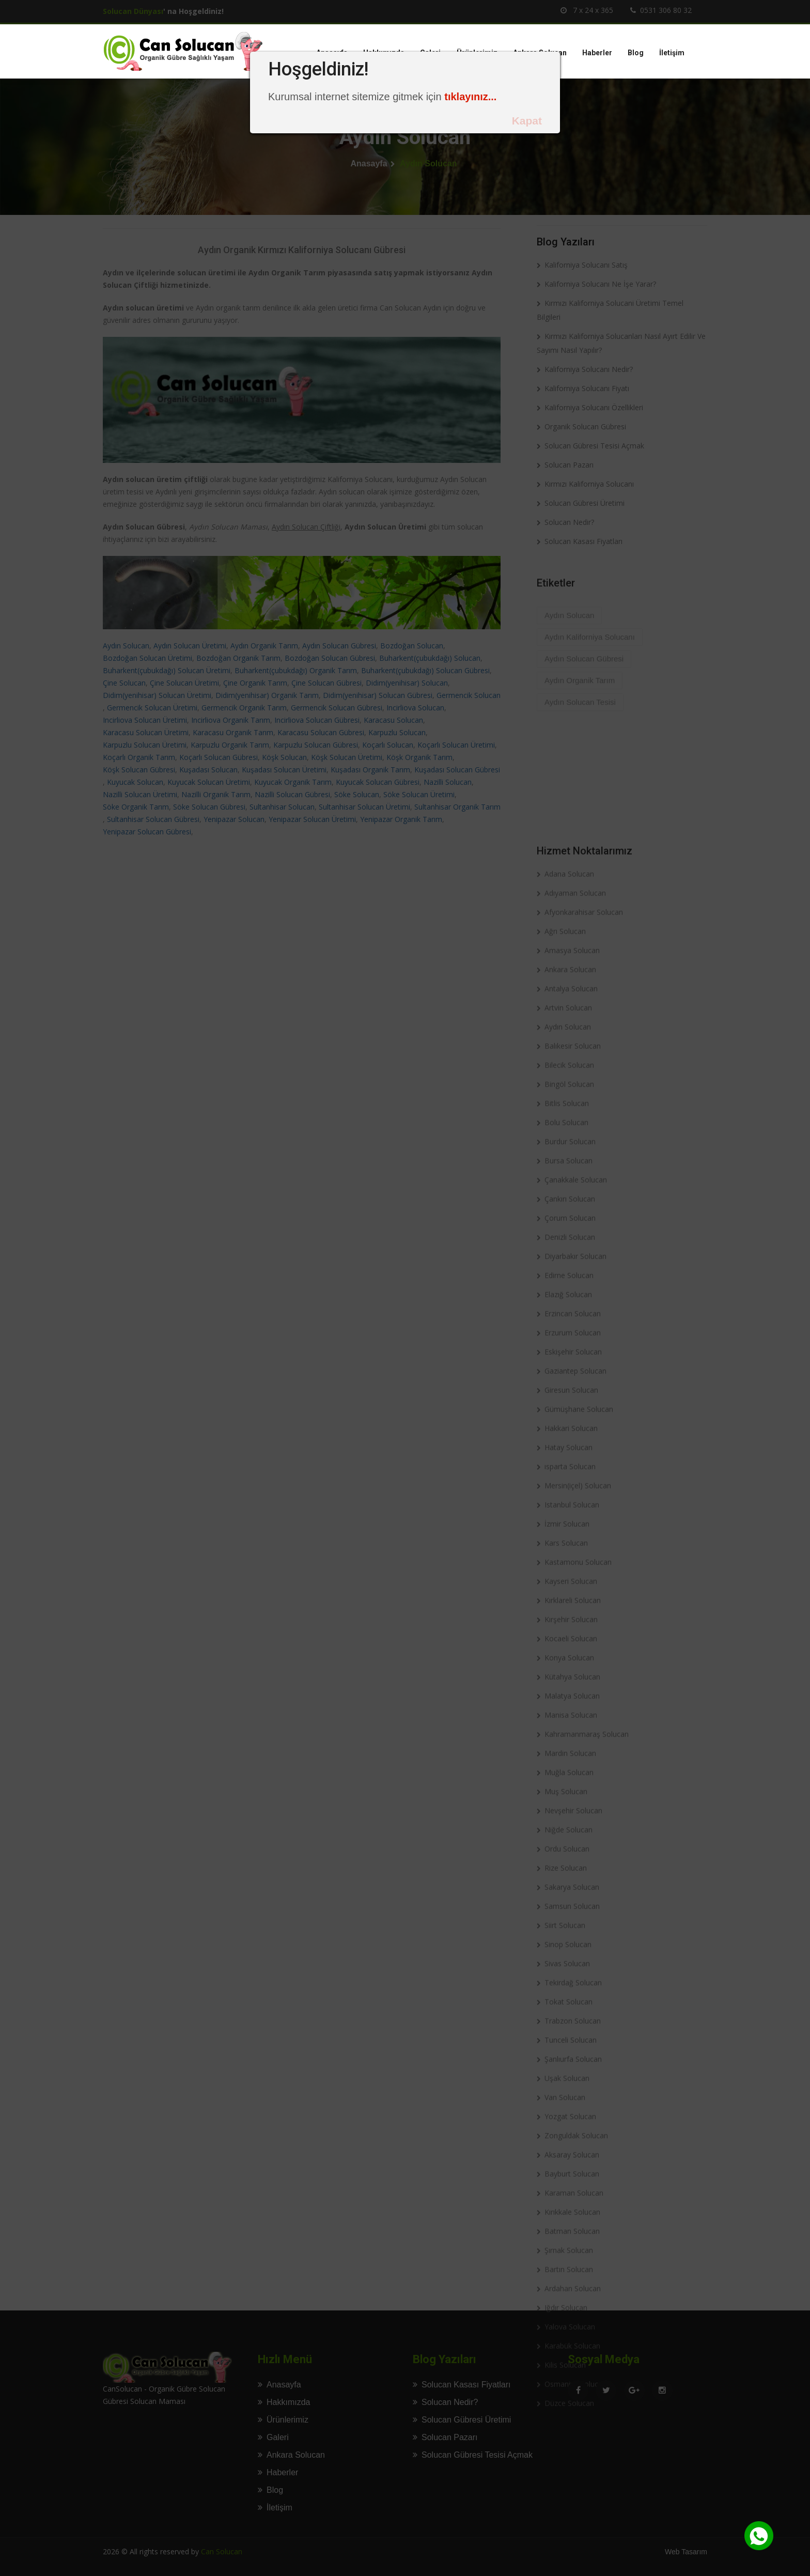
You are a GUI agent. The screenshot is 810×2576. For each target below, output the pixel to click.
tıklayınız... (470, 96)
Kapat (527, 120)
